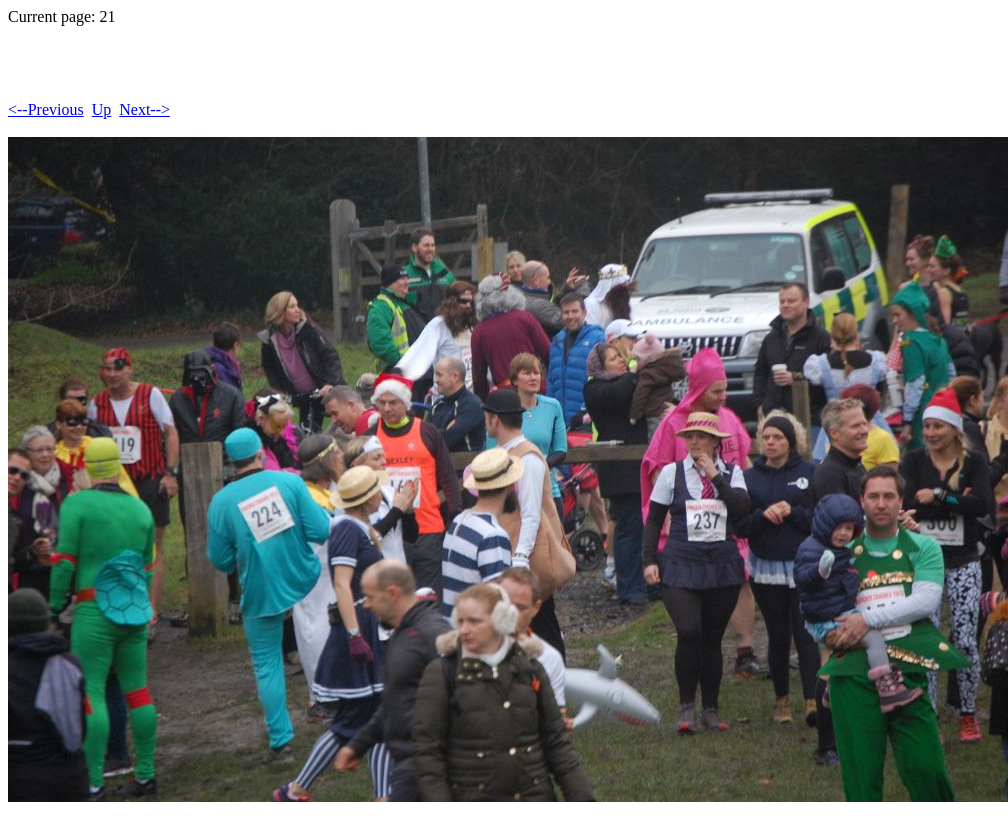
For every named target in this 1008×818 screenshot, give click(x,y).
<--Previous (46, 109)
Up (102, 109)
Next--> (144, 109)
